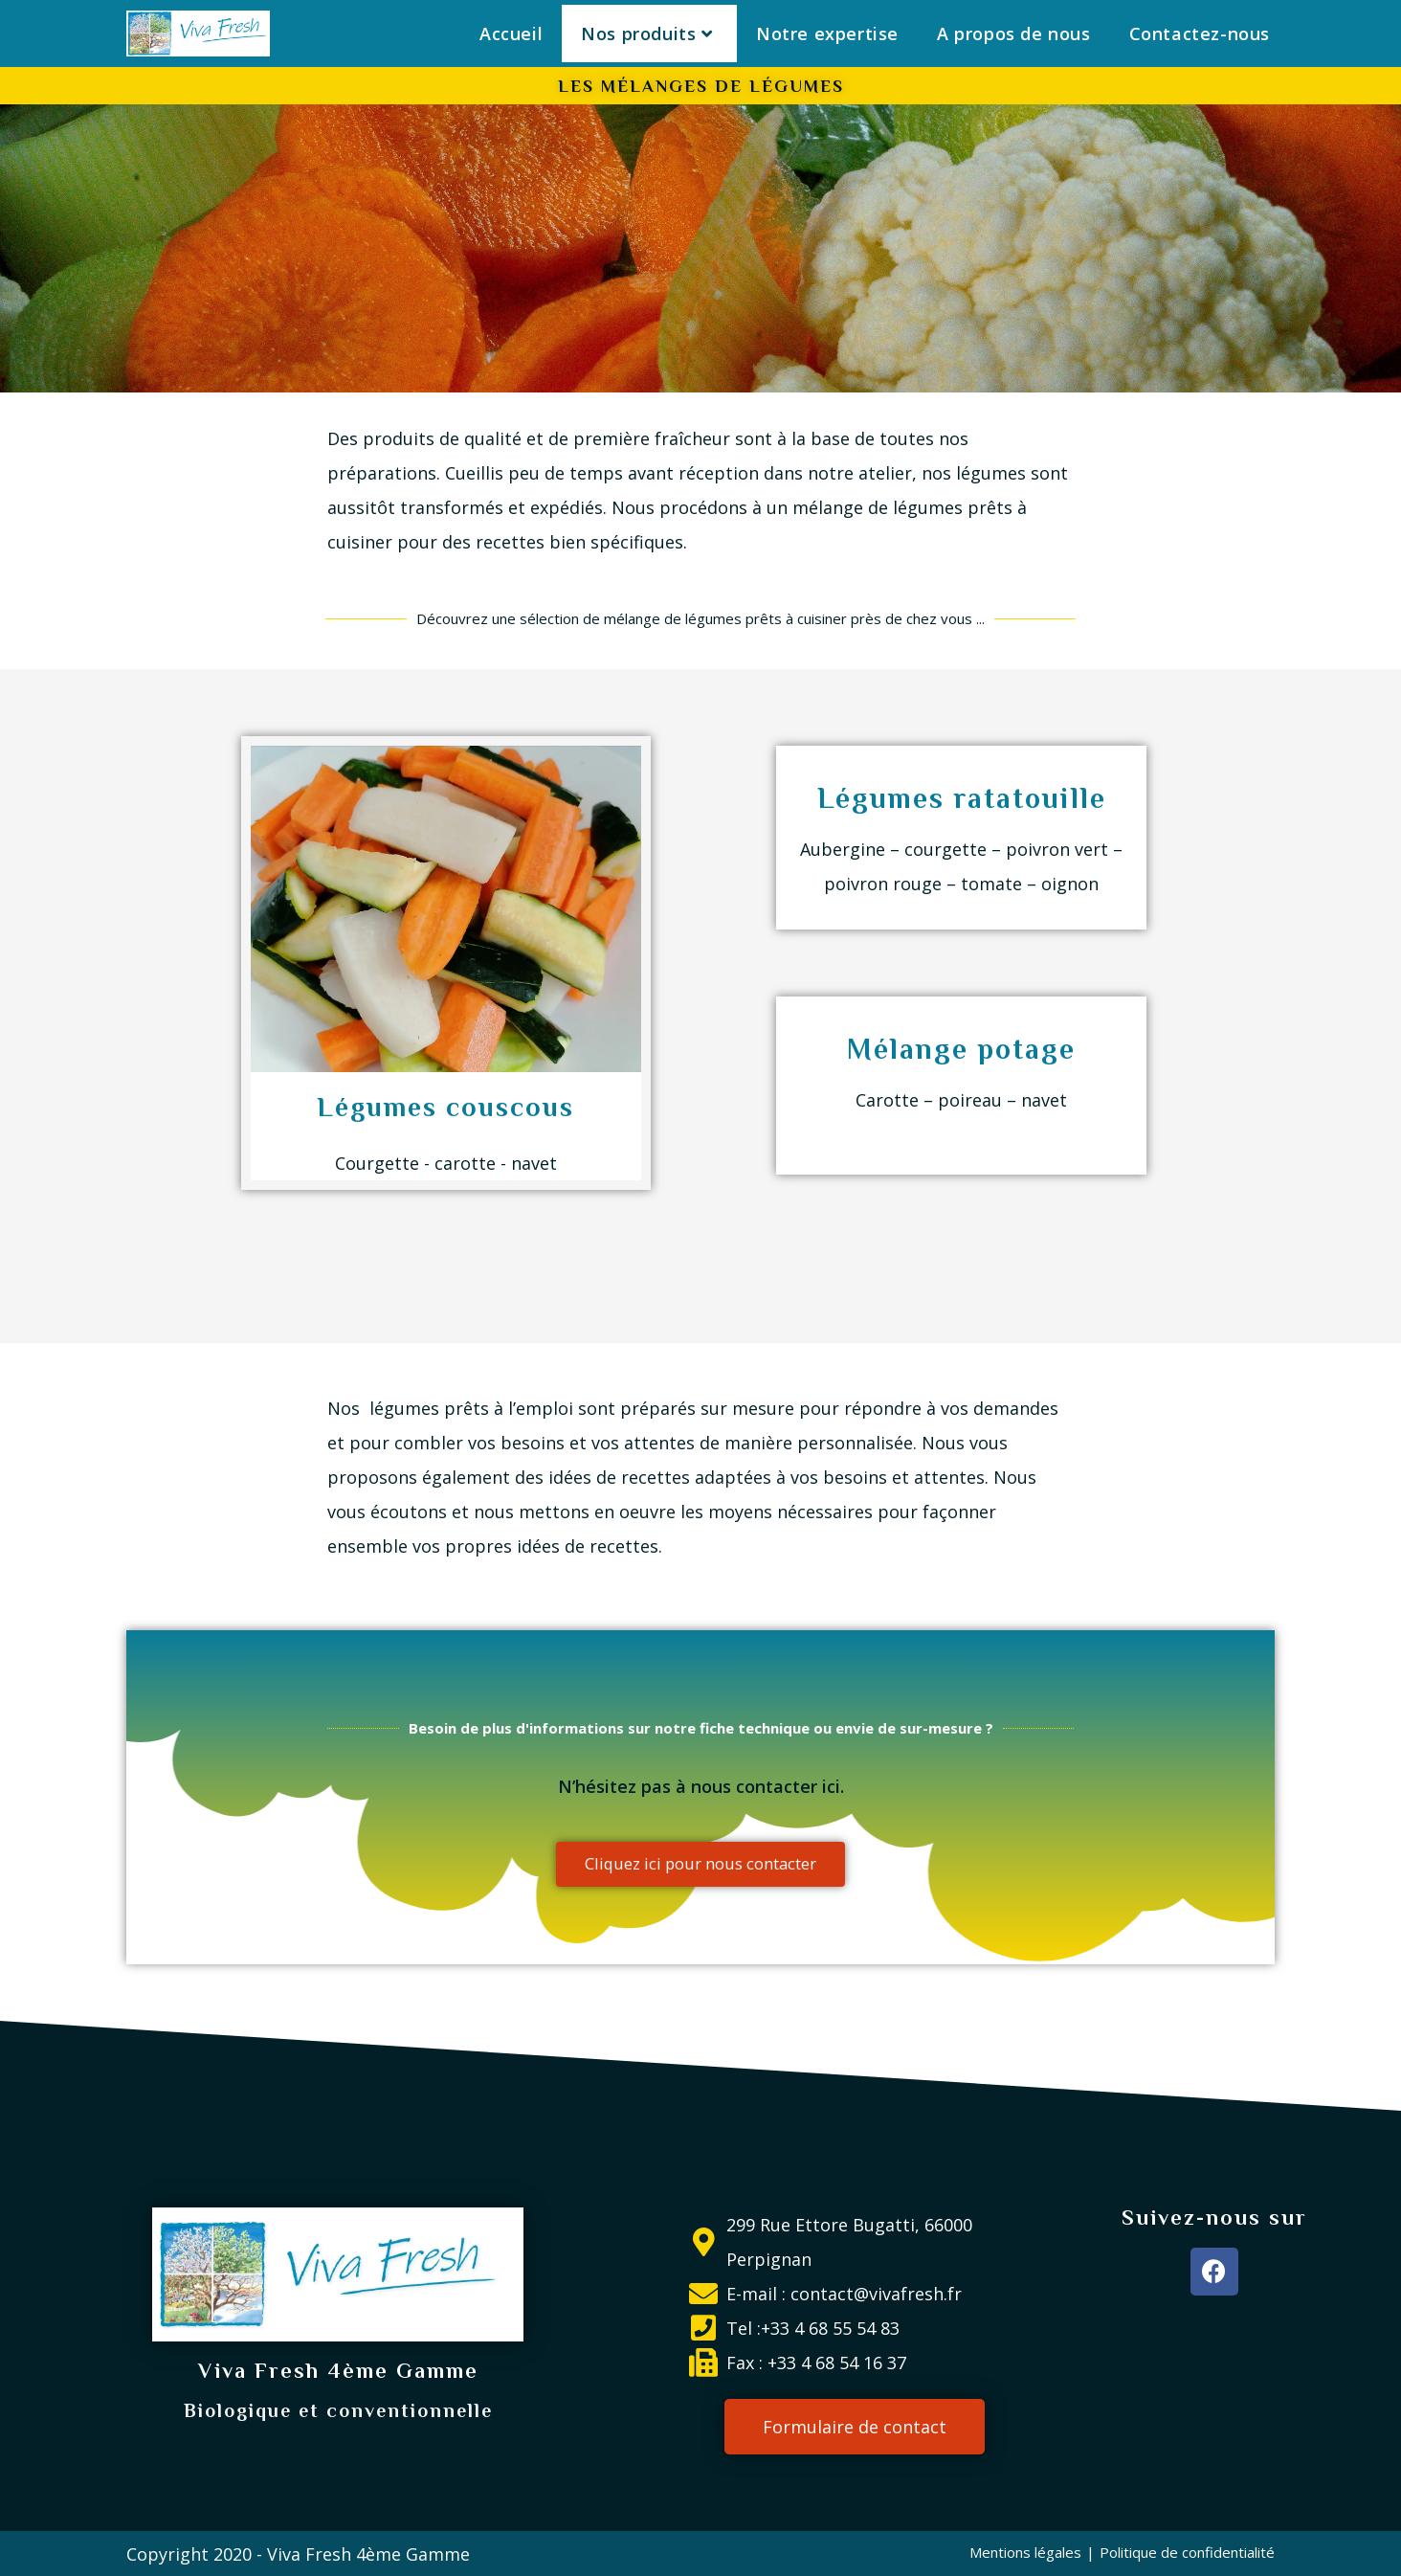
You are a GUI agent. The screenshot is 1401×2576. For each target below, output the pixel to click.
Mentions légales (1025, 2551)
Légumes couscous (445, 1106)
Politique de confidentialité (1187, 2551)
